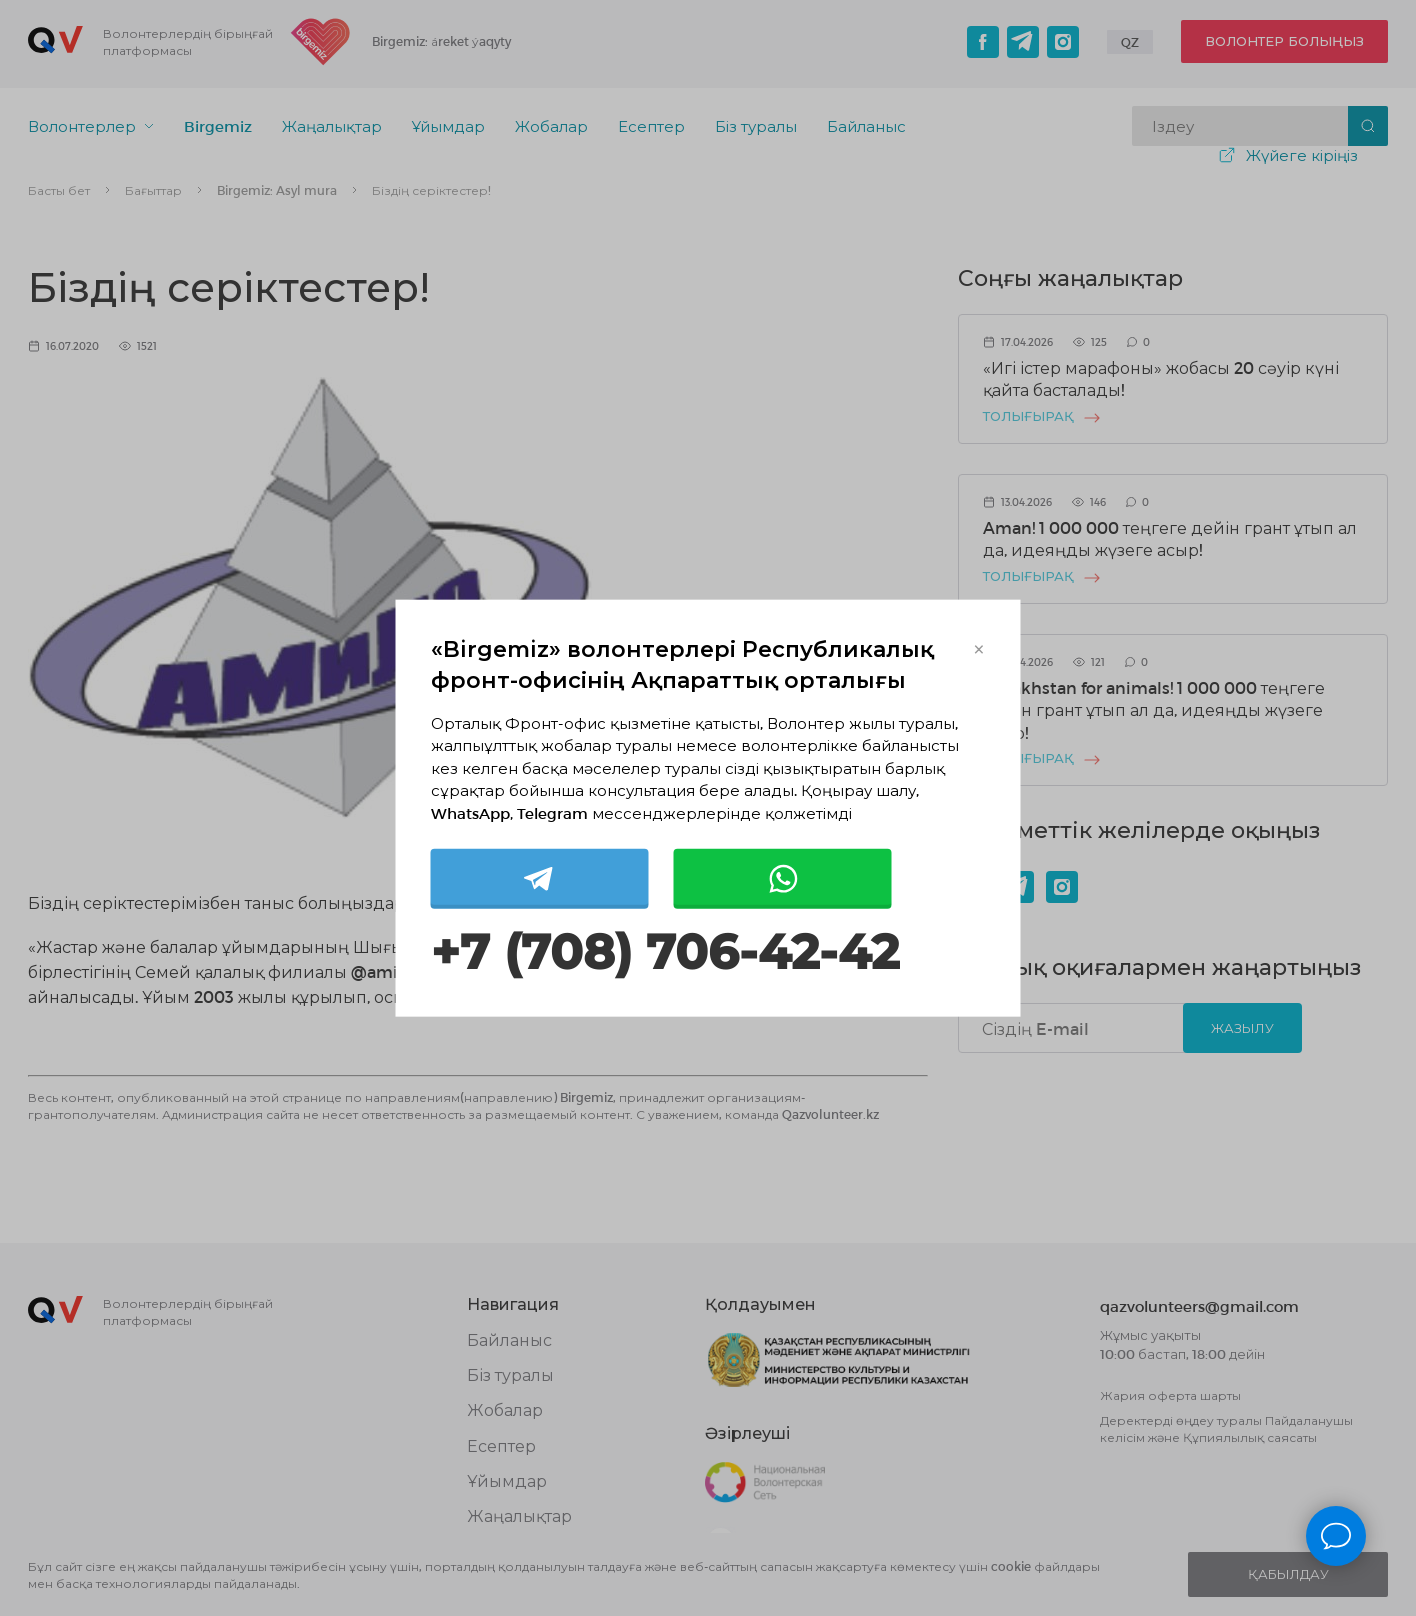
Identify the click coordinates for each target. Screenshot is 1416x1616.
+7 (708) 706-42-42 (665, 952)
